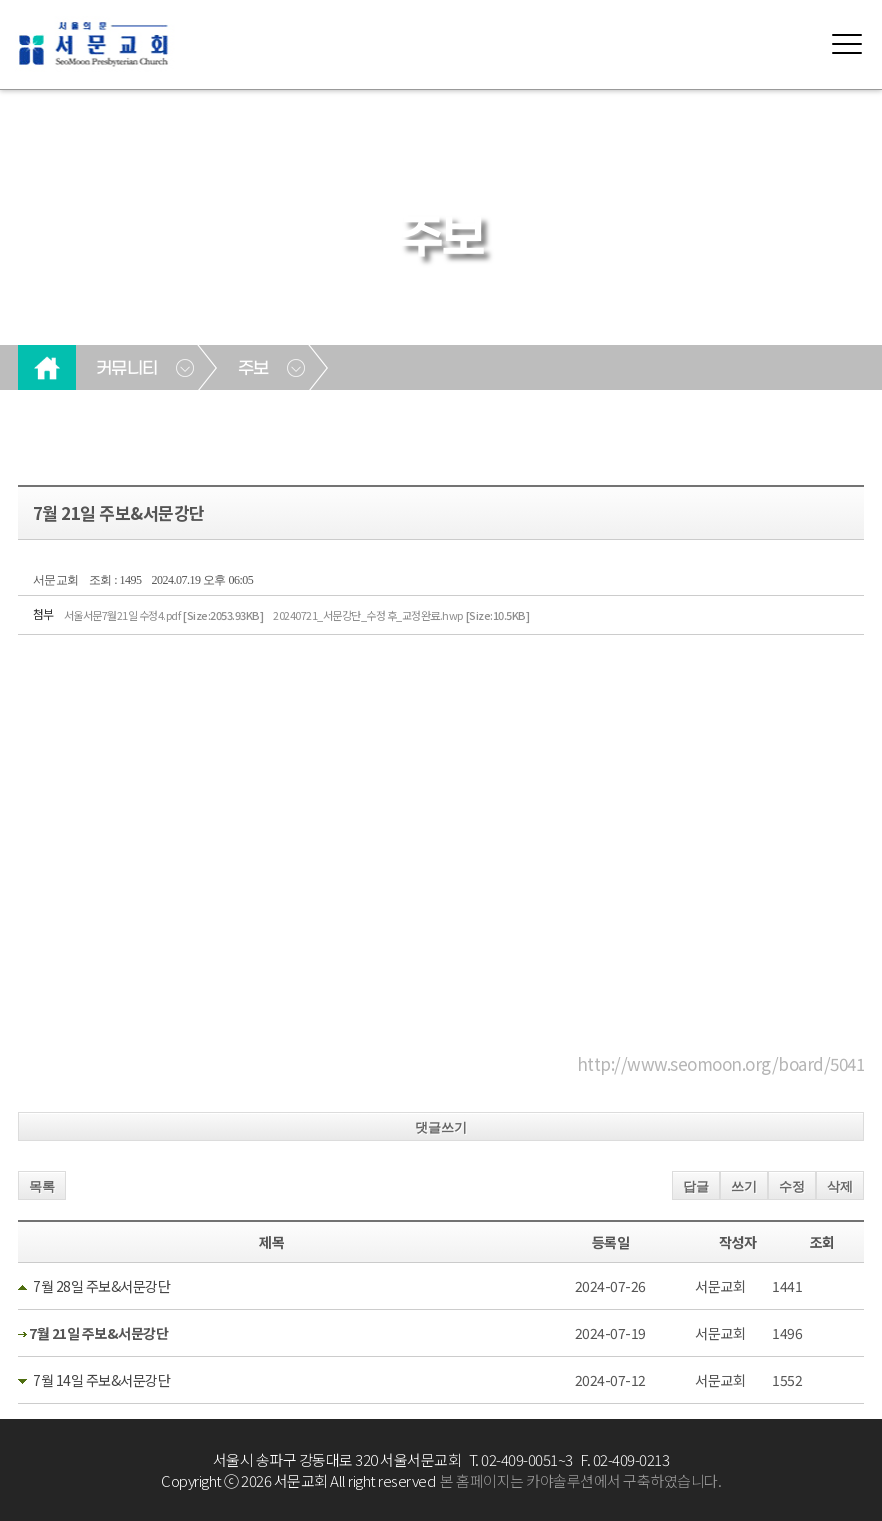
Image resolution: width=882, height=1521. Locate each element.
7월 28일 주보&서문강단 (101, 1286)
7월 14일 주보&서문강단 (101, 1380)
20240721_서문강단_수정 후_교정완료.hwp (401, 615)
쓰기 (744, 1186)
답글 (696, 1186)
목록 (42, 1186)
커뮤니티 (127, 369)
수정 (792, 1186)
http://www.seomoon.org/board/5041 (721, 1063)
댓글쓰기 (441, 1127)
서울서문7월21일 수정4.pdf (164, 615)
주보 (253, 369)
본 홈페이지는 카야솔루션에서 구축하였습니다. (580, 1480)
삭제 (840, 1186)
